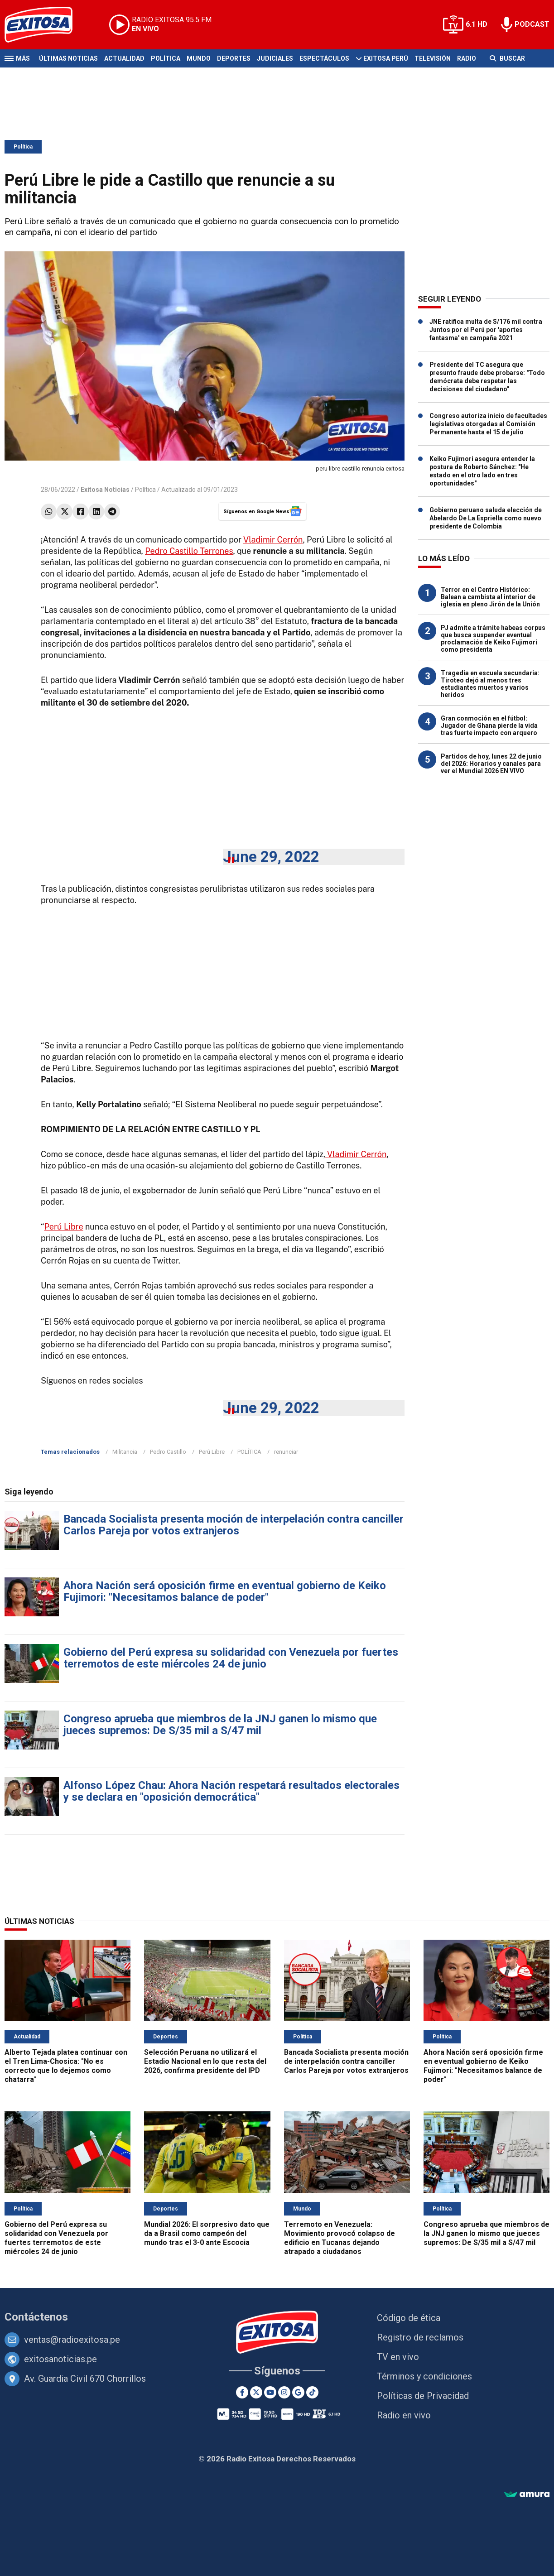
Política (165, 58)
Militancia (124, 1451)
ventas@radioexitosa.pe (72, 2339)
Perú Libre (63, 1226)
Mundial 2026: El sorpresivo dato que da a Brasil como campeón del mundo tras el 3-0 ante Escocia (207, 2233)
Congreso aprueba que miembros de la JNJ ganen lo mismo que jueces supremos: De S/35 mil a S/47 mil (220, 1724)
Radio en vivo (404, 2415)
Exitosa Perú (385, 58)
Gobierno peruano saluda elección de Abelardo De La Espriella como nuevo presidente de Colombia (485, 518)
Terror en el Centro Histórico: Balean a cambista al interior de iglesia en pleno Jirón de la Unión (490, 597)
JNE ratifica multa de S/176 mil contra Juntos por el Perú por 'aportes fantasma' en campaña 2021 (485, 329)
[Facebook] (242, 2392)
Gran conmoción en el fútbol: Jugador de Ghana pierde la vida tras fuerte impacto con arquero (489, 725)
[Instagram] (284, 2392)
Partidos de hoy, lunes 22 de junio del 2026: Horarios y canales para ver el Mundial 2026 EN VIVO (491, 763)
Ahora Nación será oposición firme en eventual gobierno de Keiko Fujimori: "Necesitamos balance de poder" (224, 1591)
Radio (466, 58)
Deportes (234, 58)
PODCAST (532, 24)
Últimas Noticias (68, 58)
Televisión (432, 58)
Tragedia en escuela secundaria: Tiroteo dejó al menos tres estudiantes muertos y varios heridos (490, 683)
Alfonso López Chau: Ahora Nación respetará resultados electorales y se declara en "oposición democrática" (231, 1791)
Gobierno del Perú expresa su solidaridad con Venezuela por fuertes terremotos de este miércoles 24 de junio (230, 1658)
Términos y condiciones (424, 2376)
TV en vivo (398, 2356)
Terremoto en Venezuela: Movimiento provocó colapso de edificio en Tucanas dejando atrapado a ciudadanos (339, 2238)
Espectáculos (324, 58)
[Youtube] (270, 2392)
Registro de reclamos (420, 2337)
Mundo (199, 58)
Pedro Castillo (168, 1451)
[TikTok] (312, 2392)
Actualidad (124, 58)
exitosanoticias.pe (60, 2359)
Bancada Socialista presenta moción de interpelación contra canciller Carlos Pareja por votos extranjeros (233, 1525)
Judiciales (275, 58)
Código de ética (408, 2317)
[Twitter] (256, 2392)
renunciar (286, 1451)
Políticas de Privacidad (423, 2395)
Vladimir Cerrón (273, 539)
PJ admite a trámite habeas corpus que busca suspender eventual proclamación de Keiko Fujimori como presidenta (493, 638)
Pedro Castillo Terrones (189, 551)
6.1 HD (476, 24)
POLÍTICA (249, 1451)
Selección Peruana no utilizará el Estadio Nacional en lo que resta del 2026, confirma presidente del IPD (205, 2061)
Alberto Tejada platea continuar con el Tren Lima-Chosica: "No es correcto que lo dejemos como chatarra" (66, 2066)
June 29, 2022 (271, 856)
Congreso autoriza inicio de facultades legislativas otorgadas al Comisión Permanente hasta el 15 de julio (488, 424)
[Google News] (298, 2392)
